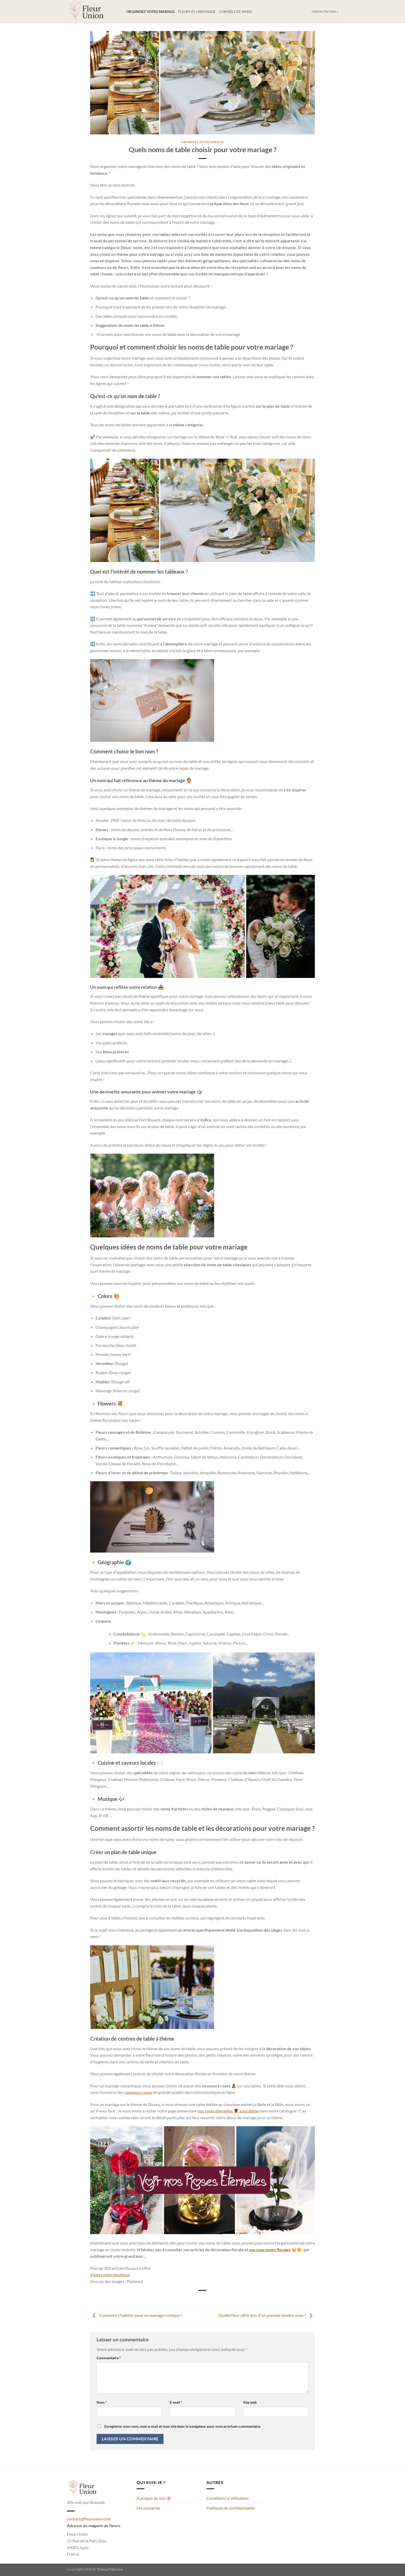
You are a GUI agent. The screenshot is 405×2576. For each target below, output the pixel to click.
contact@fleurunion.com (89, 2518)
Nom (102, 2402)
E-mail (176, 2402)
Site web (250, 2402)
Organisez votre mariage (150, 12)
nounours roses (138, 2092)
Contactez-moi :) (325, 11)
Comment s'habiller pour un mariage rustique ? (136, 2315)
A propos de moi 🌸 (154, 2498)
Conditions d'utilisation (227, 2498)
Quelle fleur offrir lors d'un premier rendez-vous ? (267, 2315)
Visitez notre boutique (110, 2274)
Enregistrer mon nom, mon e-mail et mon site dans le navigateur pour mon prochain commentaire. (182, 2426)
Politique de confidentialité (230, 2507)
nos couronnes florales (270, 2249)
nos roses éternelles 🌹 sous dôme (228, 2110)
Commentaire (109, 2358)
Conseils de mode (235, 12)
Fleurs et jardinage (197, 12)
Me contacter (148, 2507)
